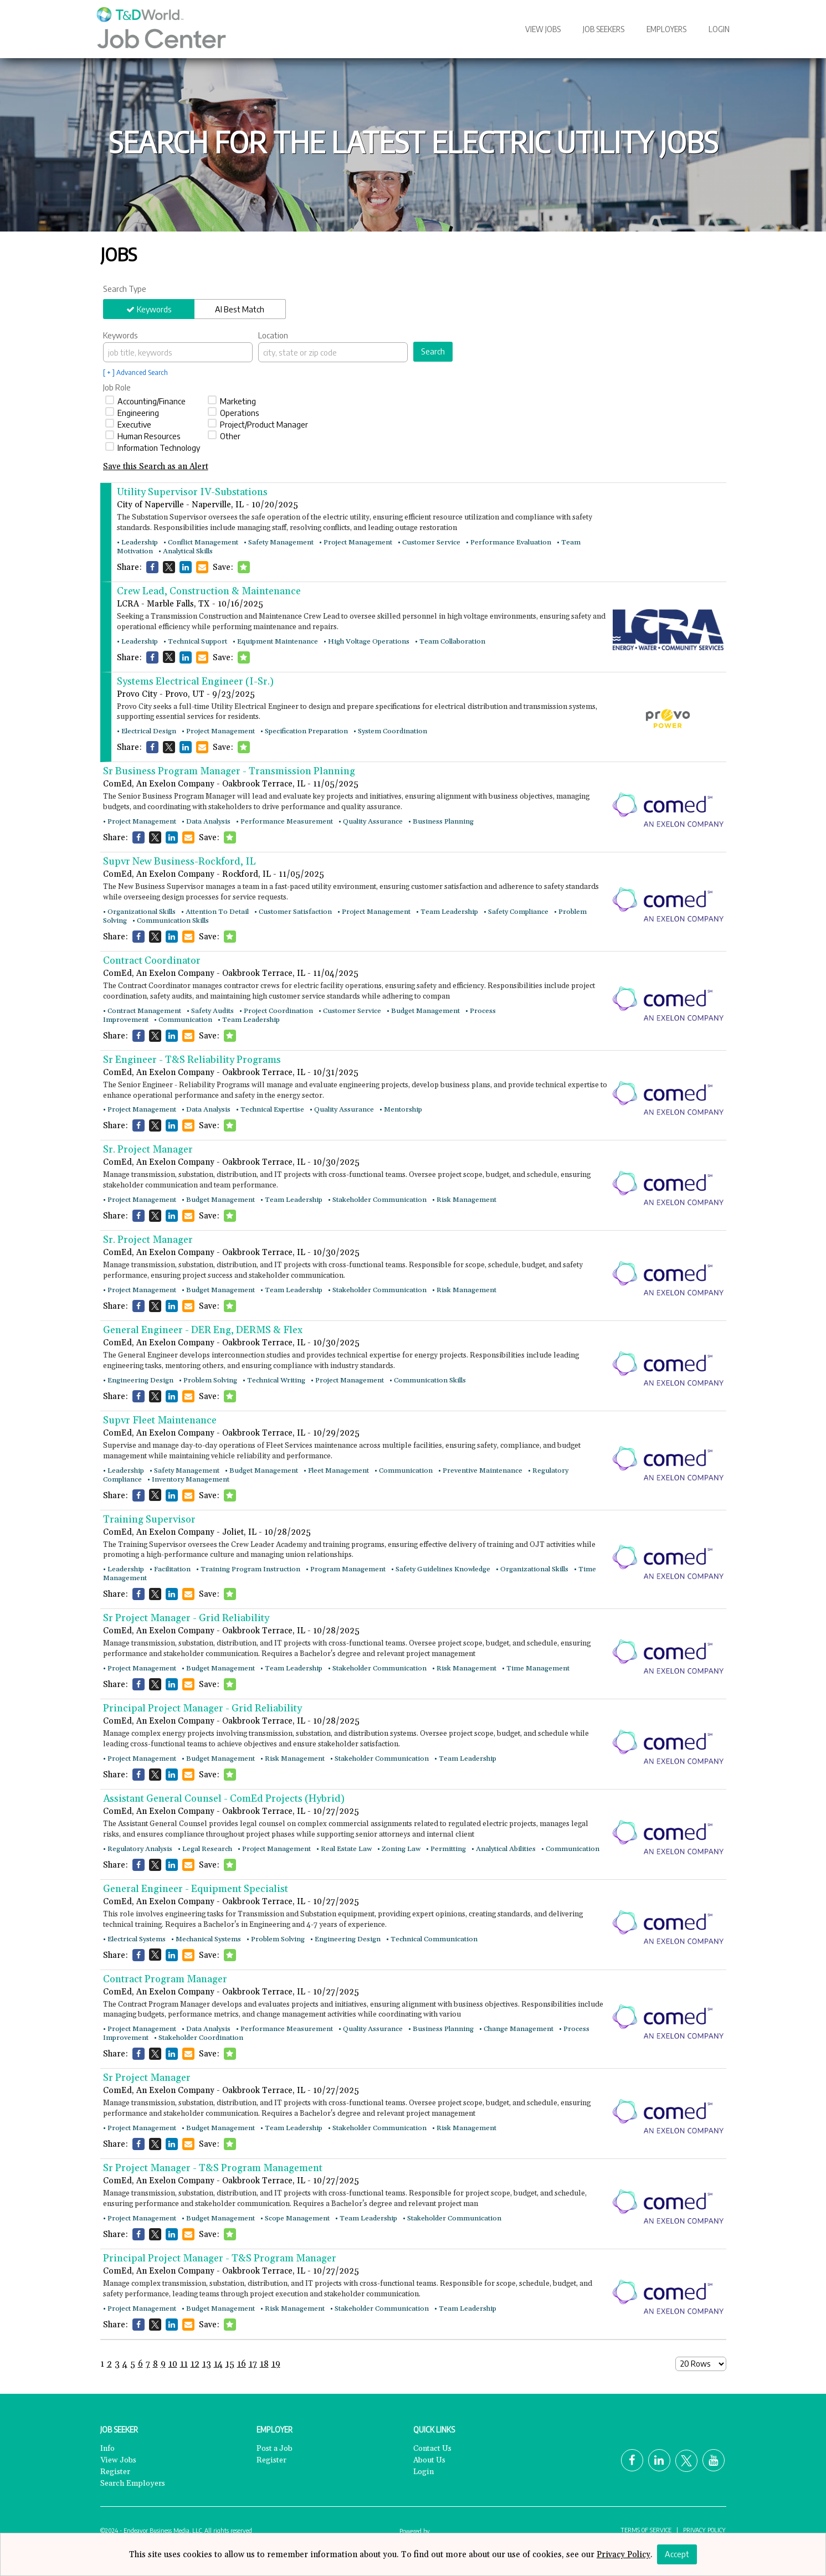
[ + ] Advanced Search (135, 372)
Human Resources (143, 436)
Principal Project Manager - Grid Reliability (202, 1708)
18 (264, 2364)
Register (115, 2472)
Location (273, 335)
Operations (233, 413)
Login (719, 29)
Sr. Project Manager (148, 1149)
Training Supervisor (149, 1519)
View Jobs (543, 29)
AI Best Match (239, 309)
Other (224, 436)
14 (218, 2364)
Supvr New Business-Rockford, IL (179, 861)
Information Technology (152, 448)
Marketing (232, 401)
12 (195, 2364)
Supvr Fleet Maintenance (160, 1420)
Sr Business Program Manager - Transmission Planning (229, 771)
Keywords (154, 309)
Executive (128, 424)
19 (275, 2364)
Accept (677, 2554)
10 (172, 2364)
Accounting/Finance (145, 401)
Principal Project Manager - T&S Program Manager (219, 2258)
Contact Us (432, 2449)
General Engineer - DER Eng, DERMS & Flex (202, 1330)
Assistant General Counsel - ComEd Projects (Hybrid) (224, 1798)
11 (184, 2364)
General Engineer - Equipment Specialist (195, 1889)
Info (107, 2449)
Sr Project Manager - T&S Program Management (212, 2168)
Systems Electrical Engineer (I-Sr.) (195, 681)
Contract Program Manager (165, 1979)
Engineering (132, 413)
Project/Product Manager (258, 424)
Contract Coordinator (152, 960)
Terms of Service (645, 2529)
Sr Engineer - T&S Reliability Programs (192, 1059)
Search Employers (132, 2483)
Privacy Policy (704, 2529)
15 (229, 2364)
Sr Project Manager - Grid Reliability (186, 1618)
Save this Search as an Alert (155, 466)
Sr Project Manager (147, 2077)
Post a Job (274, 2449)
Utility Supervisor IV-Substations (192, 492)
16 (241, 2364)
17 (253, 2364)
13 (206, 2364)
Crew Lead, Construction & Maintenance (209, 591)
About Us (429, 2460)
